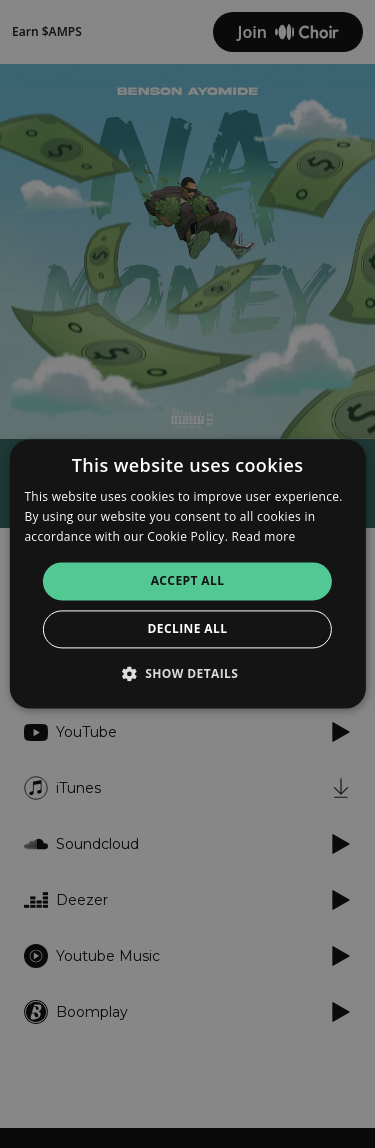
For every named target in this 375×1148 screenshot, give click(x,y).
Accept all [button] (188, 580)
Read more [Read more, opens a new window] (264, 536)
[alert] (187, 574)
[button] (188, 674)
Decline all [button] (188, 629)
